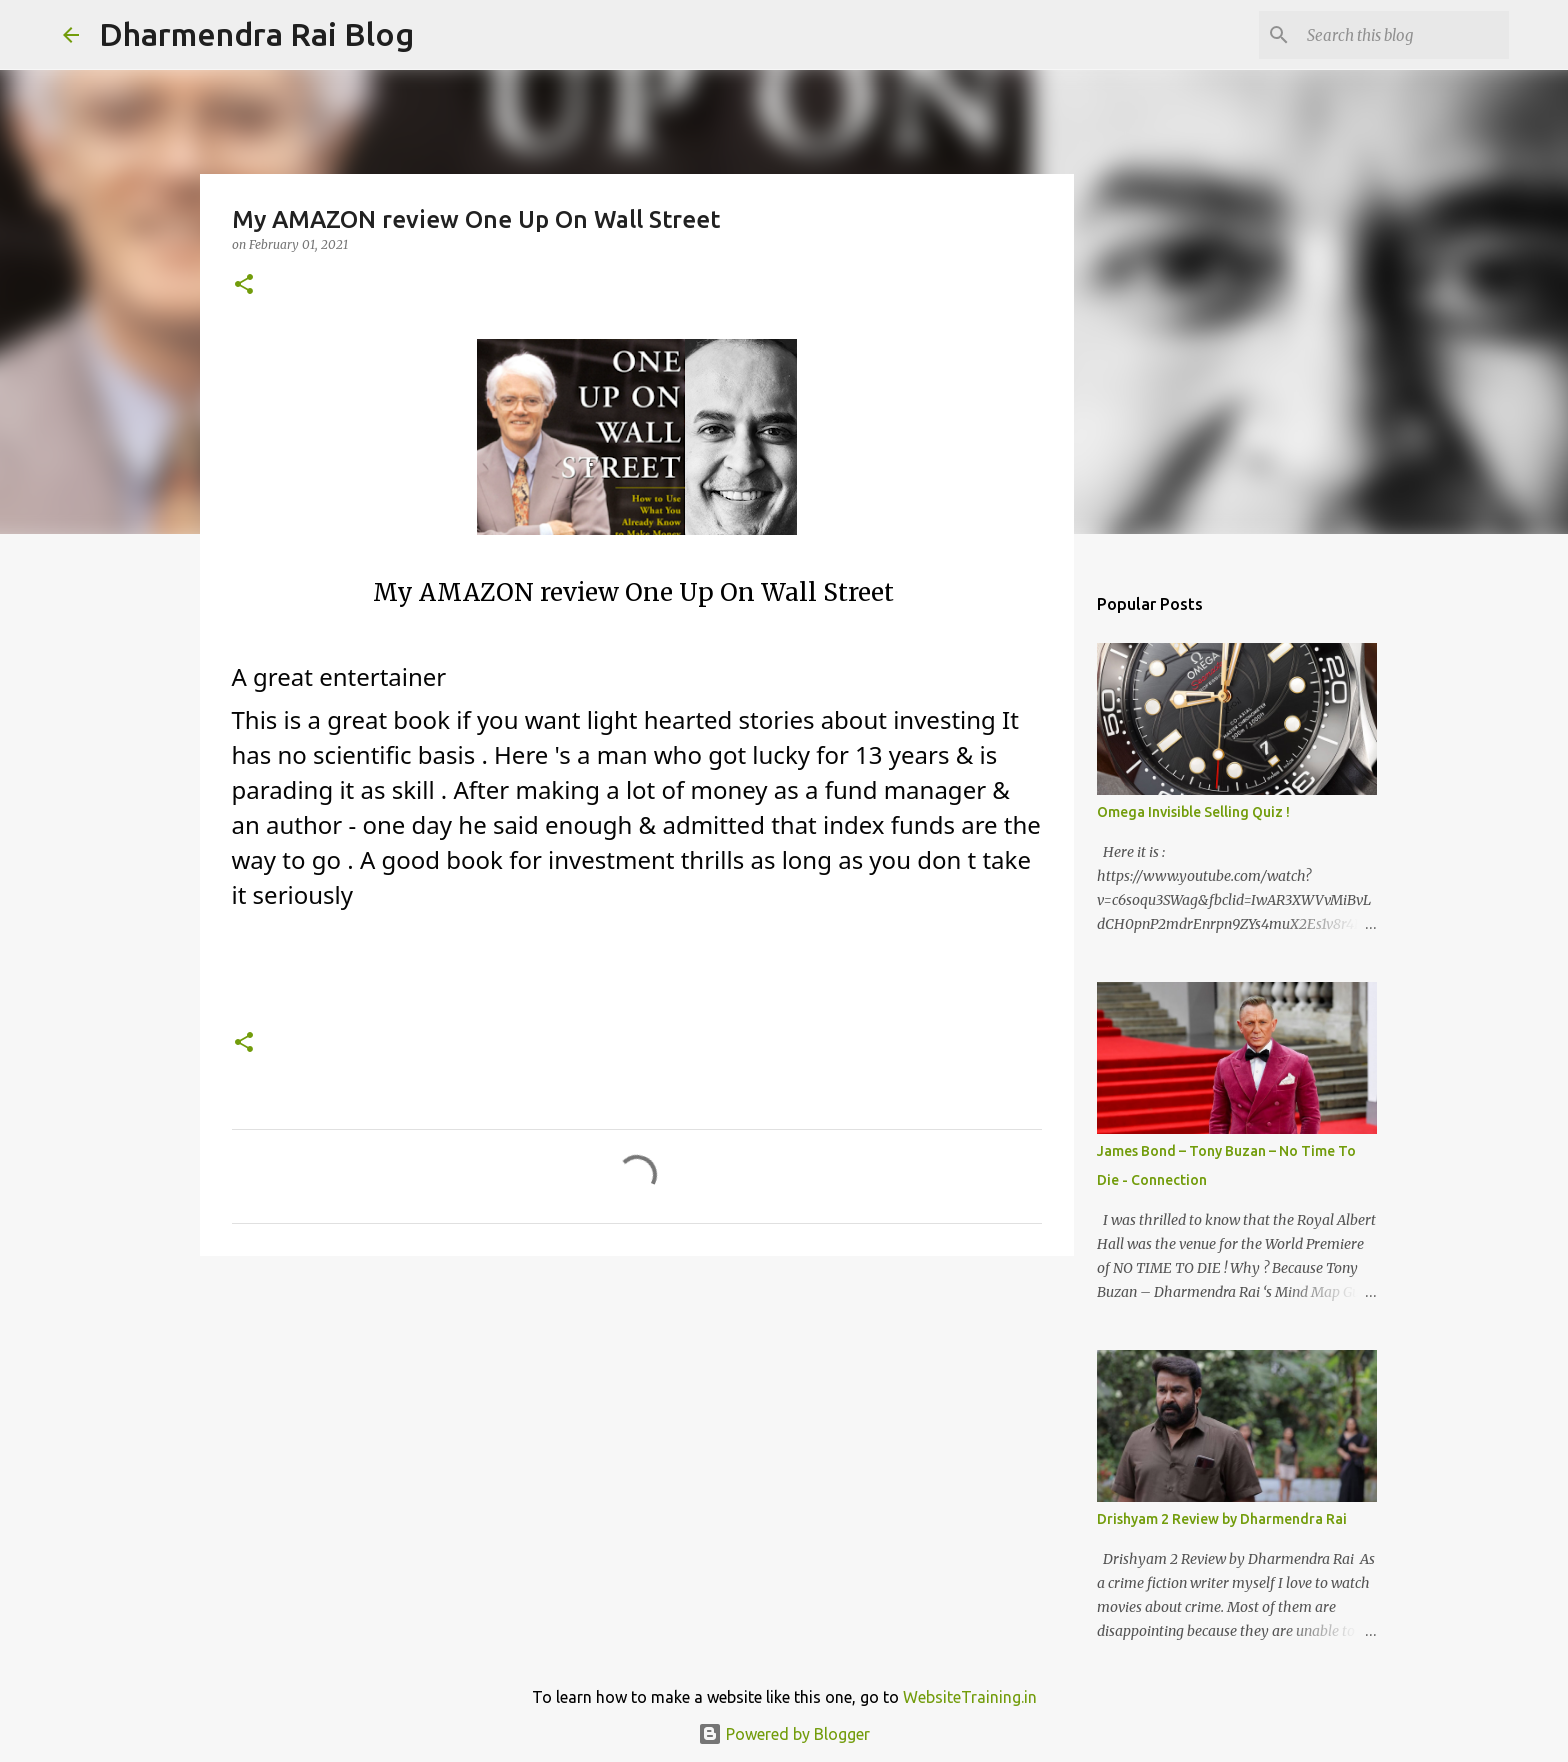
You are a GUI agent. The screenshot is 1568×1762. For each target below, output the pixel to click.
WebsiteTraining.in (970, 1697)
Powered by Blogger (784, 1734)
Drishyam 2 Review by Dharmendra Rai (1222, 1519)
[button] (244, 285)
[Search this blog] (1404, 35)
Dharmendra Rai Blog (256, 34)
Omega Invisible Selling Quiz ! (1193, 812)
